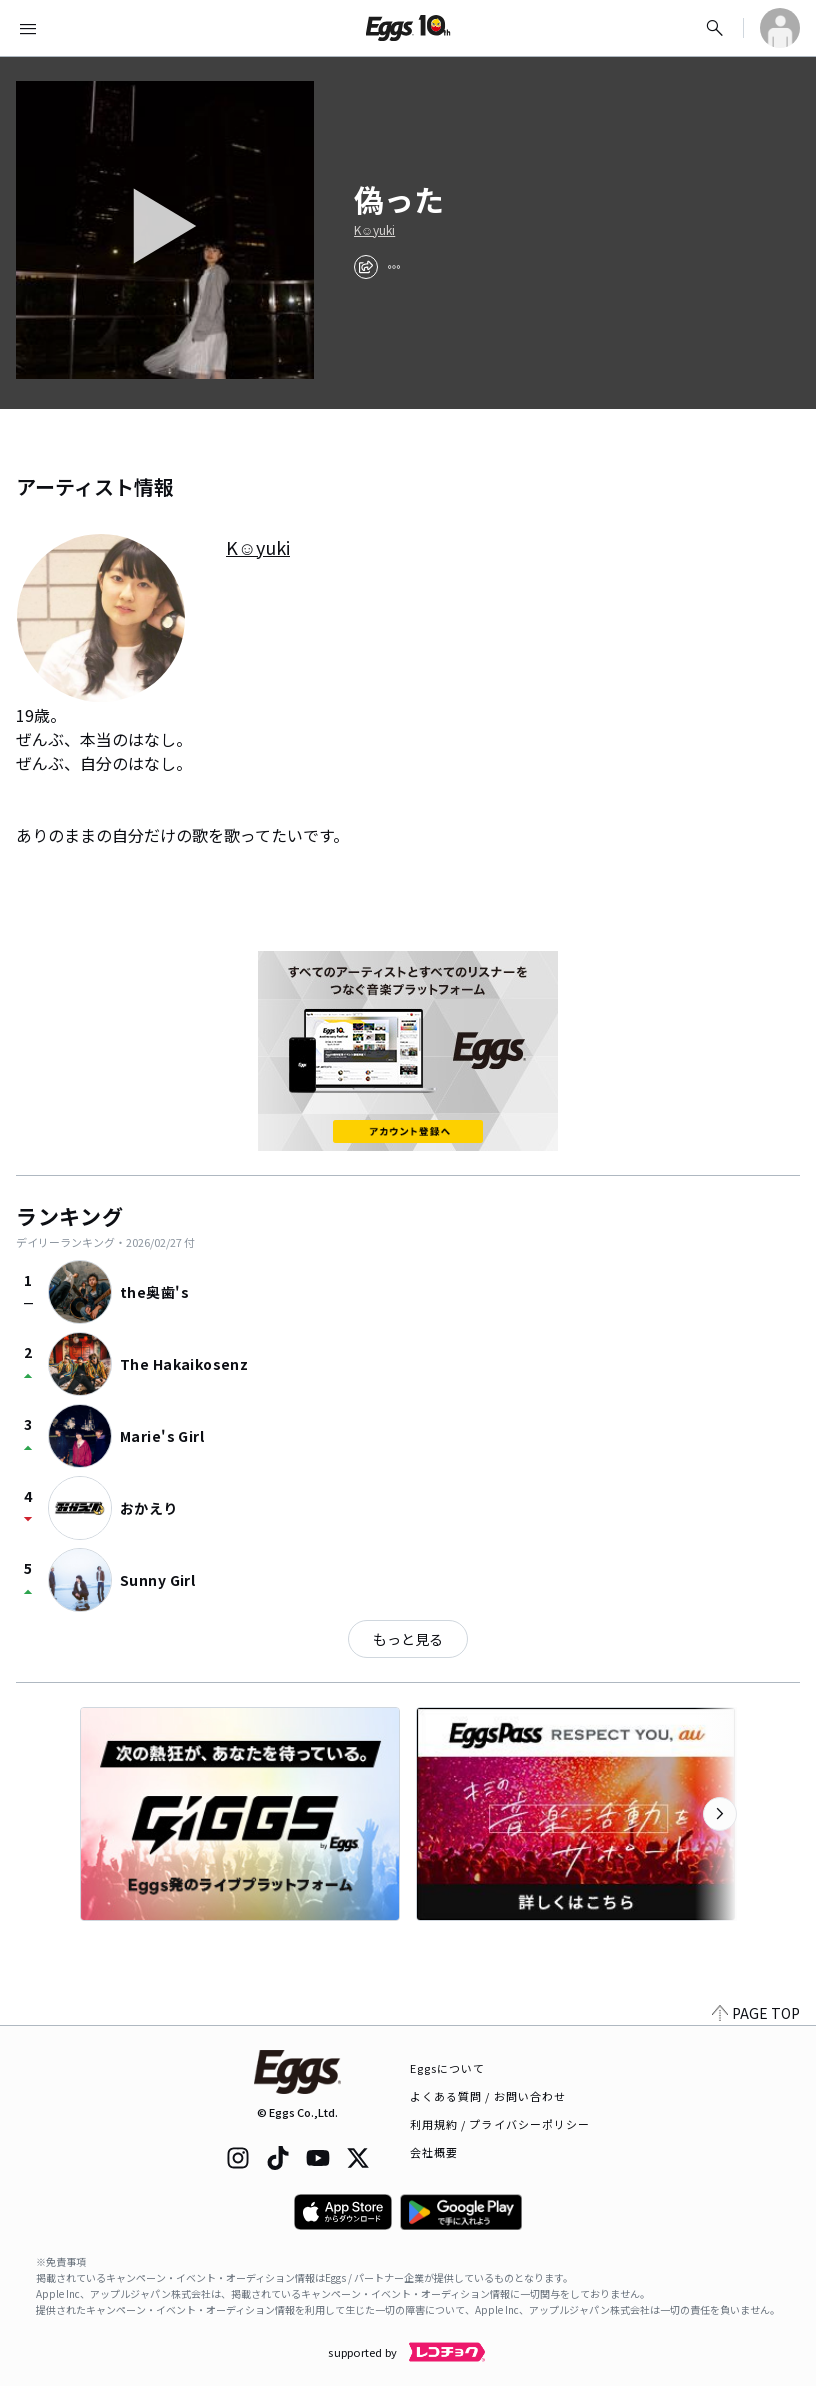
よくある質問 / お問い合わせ (488, 2096)
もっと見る (408, 1639)
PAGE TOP (756, 2013)
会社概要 (434, 2152)
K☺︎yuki (374, 230)
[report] (394, 267)
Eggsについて (448, 2068)
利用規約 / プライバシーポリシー (500, 2124)
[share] (366, 267)
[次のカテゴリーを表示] (720, 1814)
